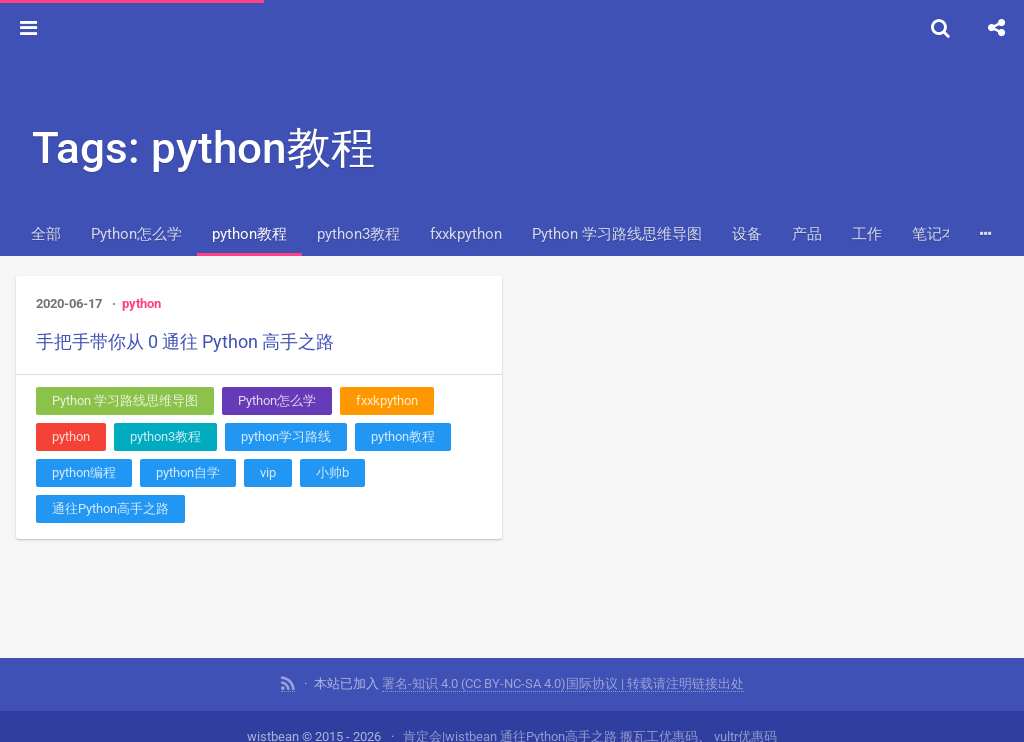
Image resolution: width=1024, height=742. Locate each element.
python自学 (188, 472)
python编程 (84, 472)
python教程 (249, 234)
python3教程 (358, 234)
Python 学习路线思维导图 (617, 234)
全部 (46, 234)
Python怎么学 (136, 234)
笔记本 (934, 234)
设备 (747, 234)
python (141, 303)
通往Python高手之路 (110, 508)
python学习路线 (286, 436)
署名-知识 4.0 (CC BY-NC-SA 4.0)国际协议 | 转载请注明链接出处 (563, 682)
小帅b (332, 472)
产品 (807, 234)
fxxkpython (466, 234)
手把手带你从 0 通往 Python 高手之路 (185, 341)
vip (268, 472)
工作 (867, 234)
